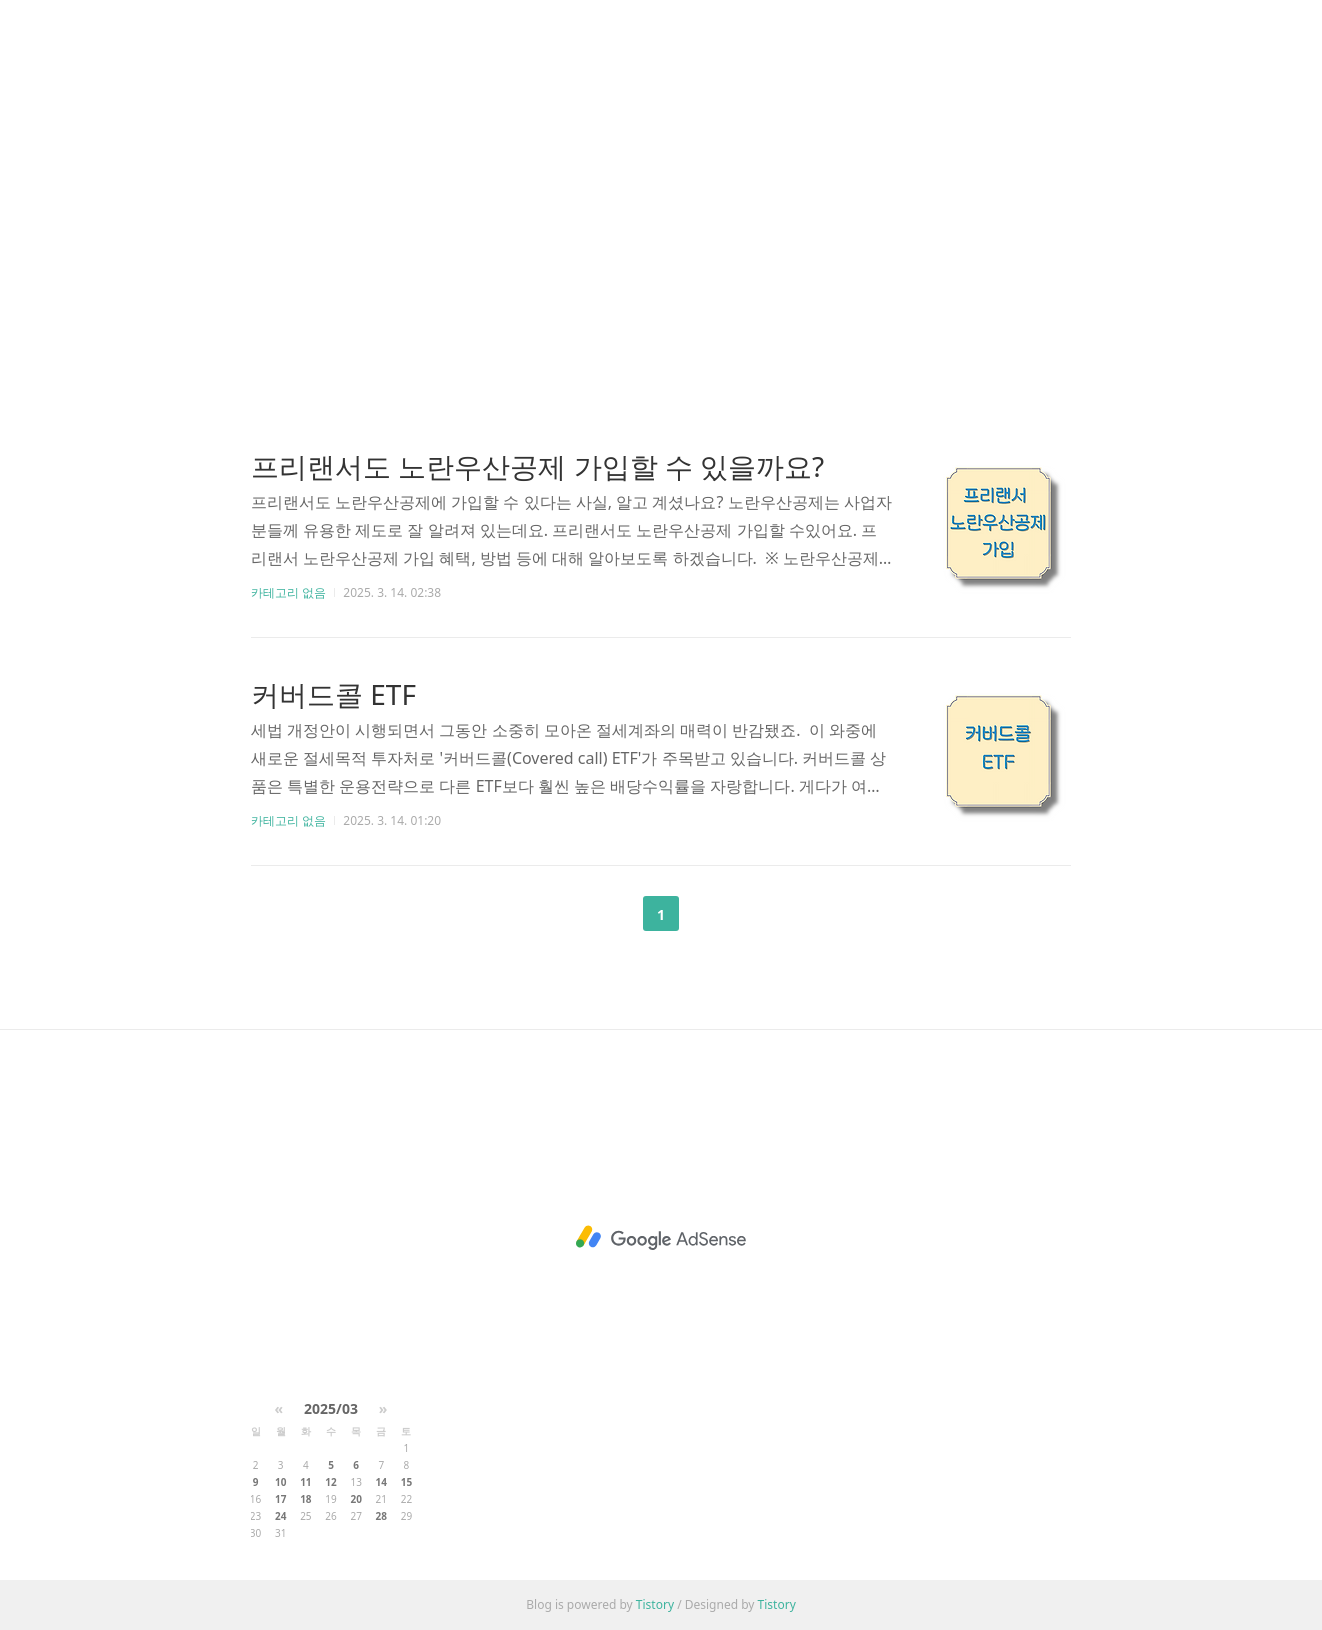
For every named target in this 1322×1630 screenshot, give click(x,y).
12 (330, 1482)
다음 (711, 914)
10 (280, 1482)
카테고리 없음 (288, 592)
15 (406, 1482)
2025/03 (331, 1408)
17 (280, 1499)
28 (381, 1516)
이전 (611, 914)
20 (355, 1499)
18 (305, 1499)
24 (280, 1516)
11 (305, 1482)
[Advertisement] (661, 190)
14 (381, 1482)
